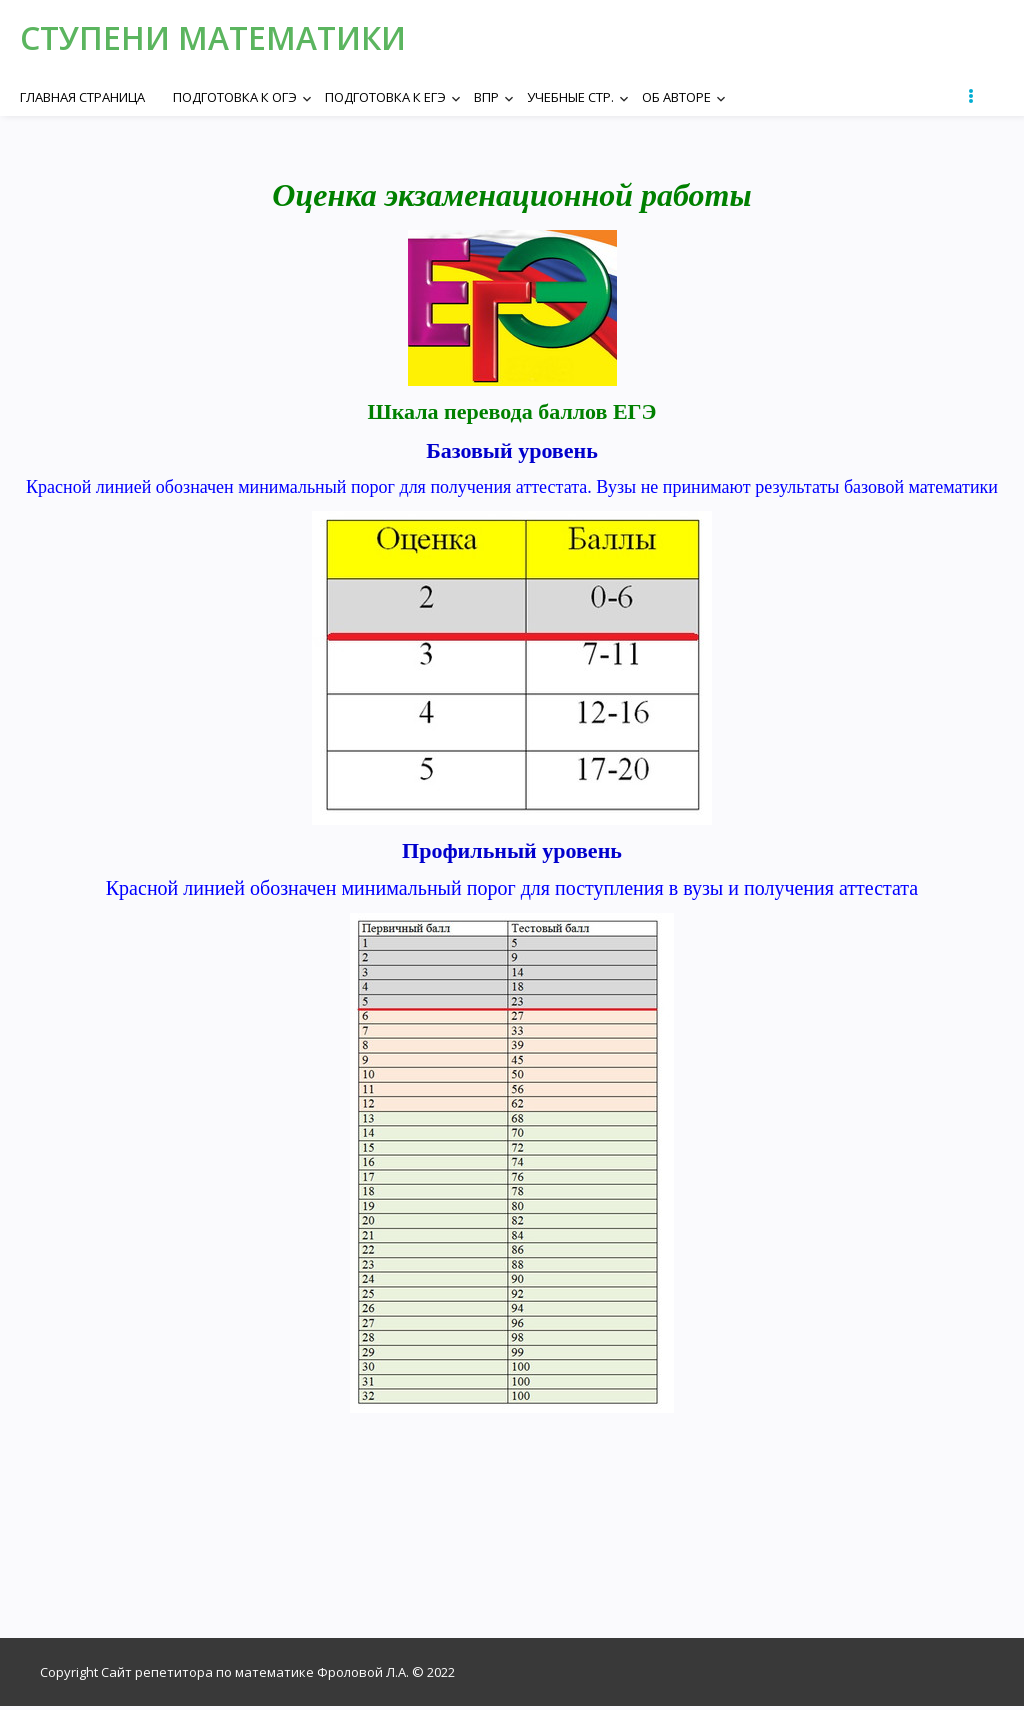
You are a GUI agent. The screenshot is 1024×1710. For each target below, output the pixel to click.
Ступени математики (229, 39)
